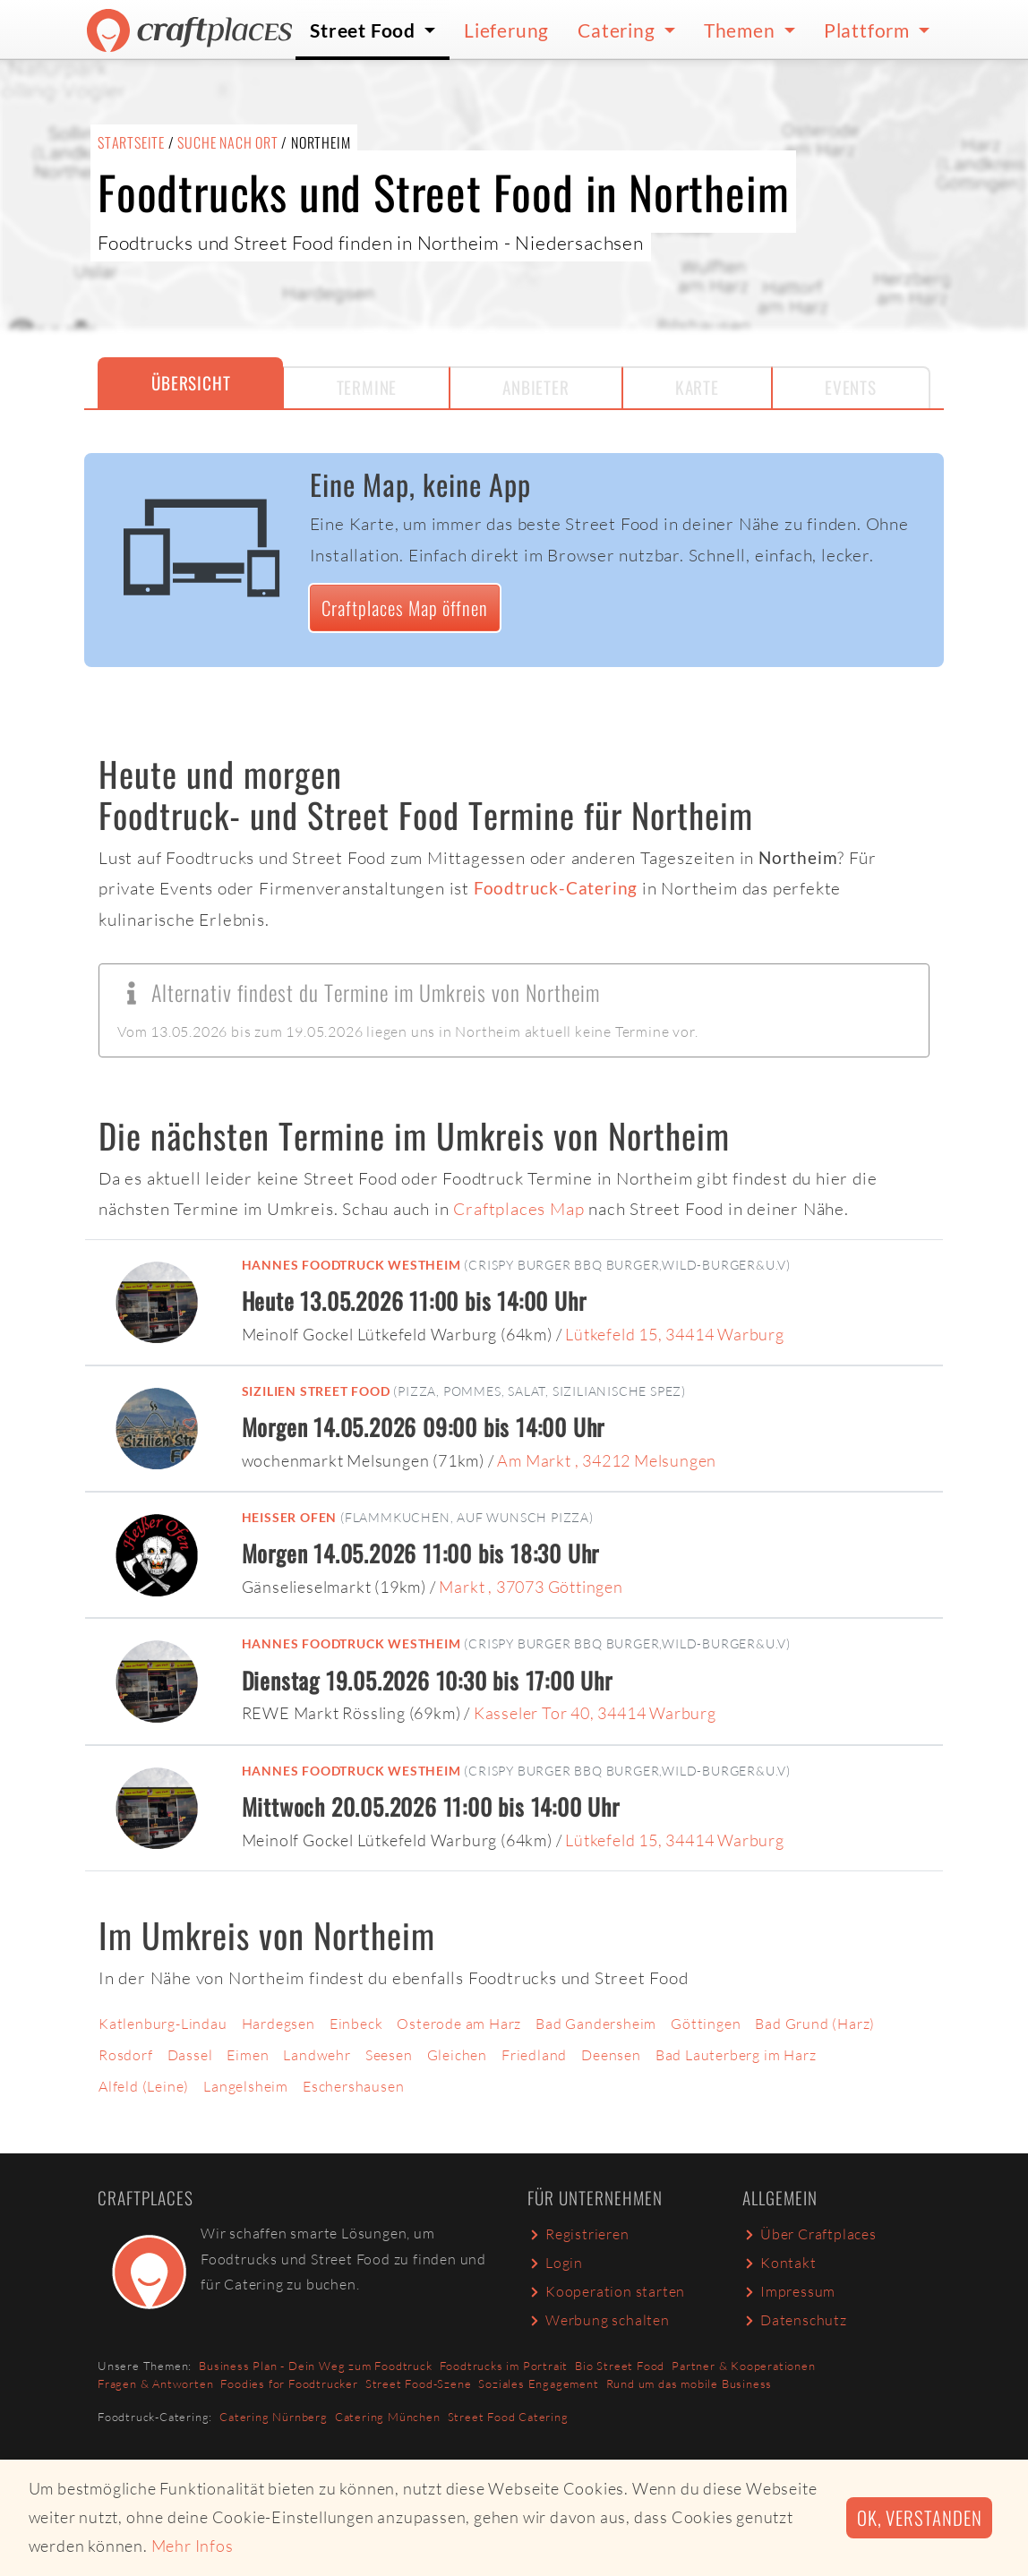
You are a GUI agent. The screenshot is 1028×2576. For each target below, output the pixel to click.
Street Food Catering (508, 2416)
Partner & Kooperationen (743, 2365)
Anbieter (535, 387)
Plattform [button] (869, 30)
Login (555, 2263)
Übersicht (190, 383)
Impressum (788, 2291)
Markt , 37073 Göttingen (530, 1586)
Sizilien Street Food (316, 1391)
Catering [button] (618, 30)
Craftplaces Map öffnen (404, 607)
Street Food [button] (365, 30)
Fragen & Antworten (155, 2383)
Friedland (534, 2055)
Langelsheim (245, 2086)
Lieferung (506, 30)
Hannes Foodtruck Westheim (351, 1264)
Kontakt (779, 2263)
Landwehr (316, 2055)
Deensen (611, 2055)
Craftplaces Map (518, 1209)
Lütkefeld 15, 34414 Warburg (674, 1334)
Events (851, 387)
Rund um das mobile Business (689, 2383)
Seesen (389, 2055)
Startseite (131, 142)
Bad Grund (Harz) (815, 2024)
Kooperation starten (606, 2291)
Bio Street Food (619, 2365)
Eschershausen (353, 2086)
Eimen (248, 2055)
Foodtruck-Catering (556, 887)
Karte (697, 387)
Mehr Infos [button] (192, 2545)
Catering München (388, 2416)
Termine (367, 387)
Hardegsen (278, 2024)
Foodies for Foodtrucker (288, 2383)
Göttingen (706, 2024)
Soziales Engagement (538, 2383)
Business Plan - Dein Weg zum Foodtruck (315, 2365)
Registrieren (578, 2234)
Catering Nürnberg (273, 2416)
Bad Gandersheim (595, 2024)
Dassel (190, 2055)
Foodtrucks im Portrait (504, 2365)
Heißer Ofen (290, 1517)
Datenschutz (794, 2320)
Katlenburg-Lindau (163, 2024)
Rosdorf (126, 2055)
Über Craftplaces (809, 2234)
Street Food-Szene (418, 2383)
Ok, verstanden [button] (919, 2517)
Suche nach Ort (227, 142)
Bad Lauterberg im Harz (736, 2055)
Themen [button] (742, 30)
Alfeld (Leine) (144, 2086)
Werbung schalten (598, 2320)
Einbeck (356, 2024)
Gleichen (457, 2055)
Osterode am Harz (459, 2024)
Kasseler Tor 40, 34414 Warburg (595, 1713)
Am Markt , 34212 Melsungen (606, 1460)
